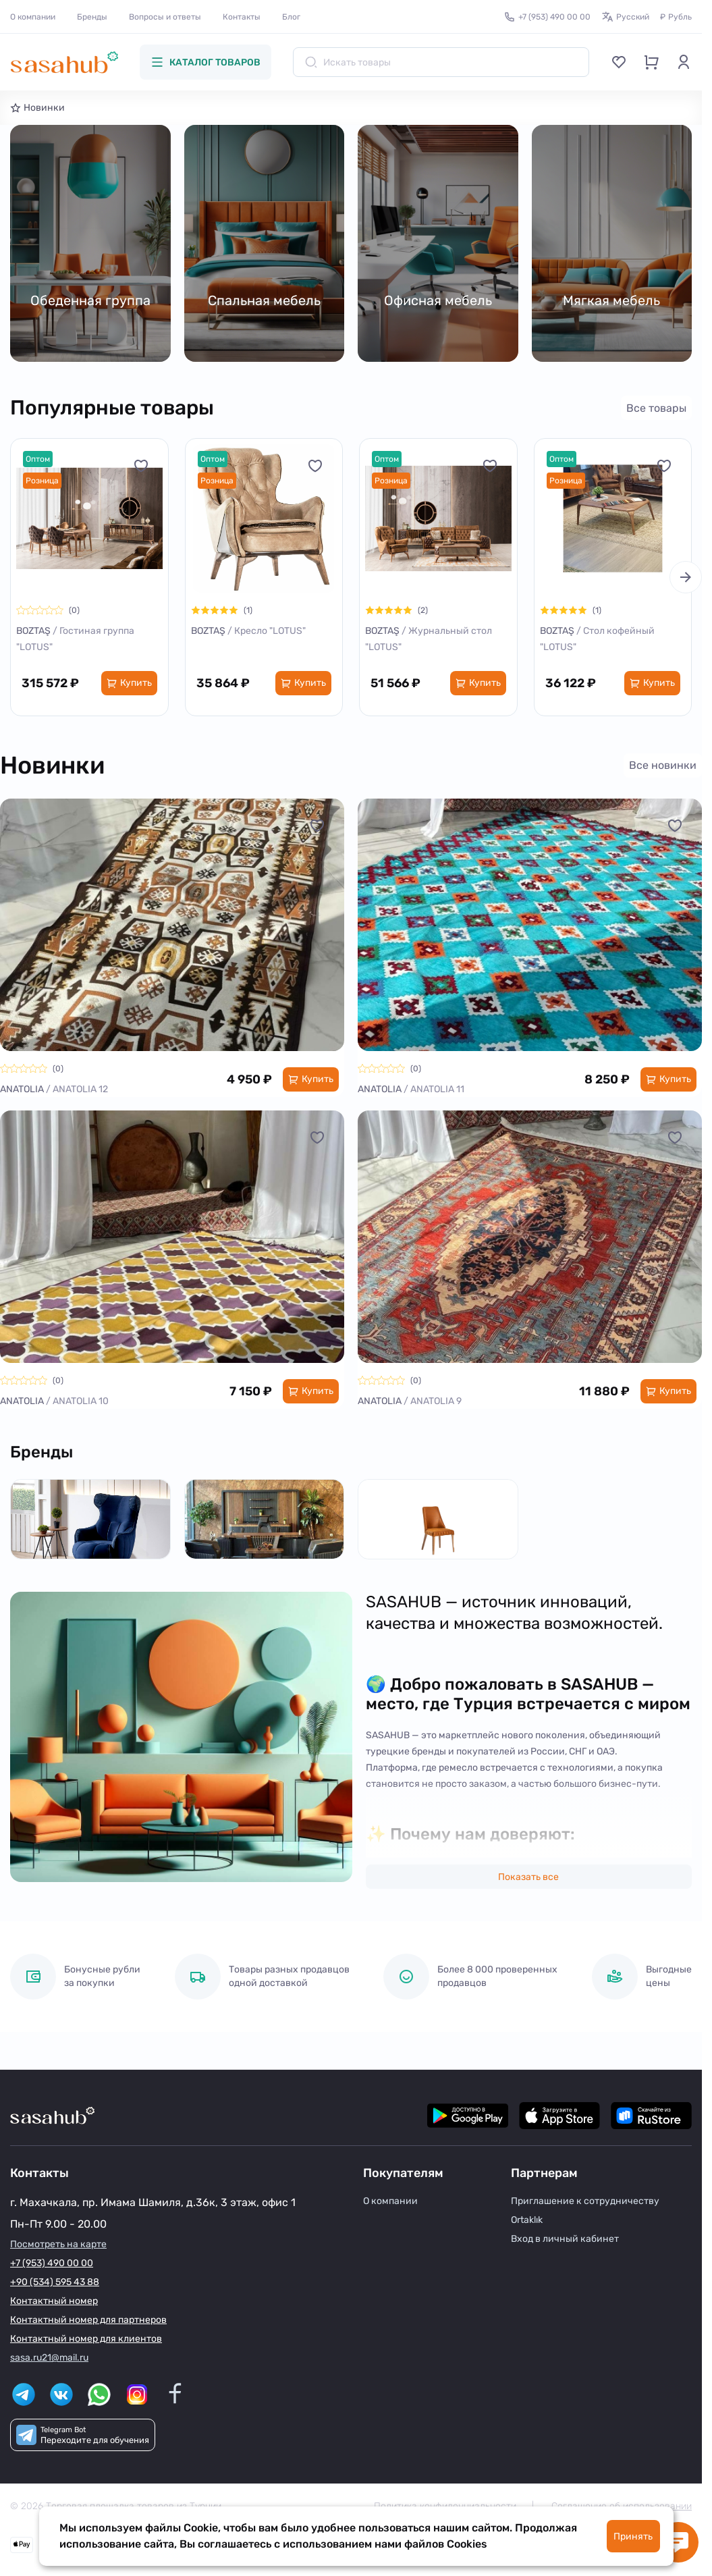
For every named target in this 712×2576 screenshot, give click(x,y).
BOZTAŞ (34, 631)
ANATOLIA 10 (81, 1401)
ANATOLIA (23, 1089)
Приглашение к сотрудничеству (585, 2201)
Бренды (92, 17)
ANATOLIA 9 (436, 1401)
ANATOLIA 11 (437, 1089)
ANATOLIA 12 (80, 1089)
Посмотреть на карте (58, 2244)
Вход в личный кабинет (565, 2239)
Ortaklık (527, 2220)
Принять (633, 2536)
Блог (291, 17)
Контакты (242, 17)
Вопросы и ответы (165, 17)
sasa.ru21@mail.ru (49, 2357)
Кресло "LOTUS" (270, 631)
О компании (32, 17)
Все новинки (662, 765)
